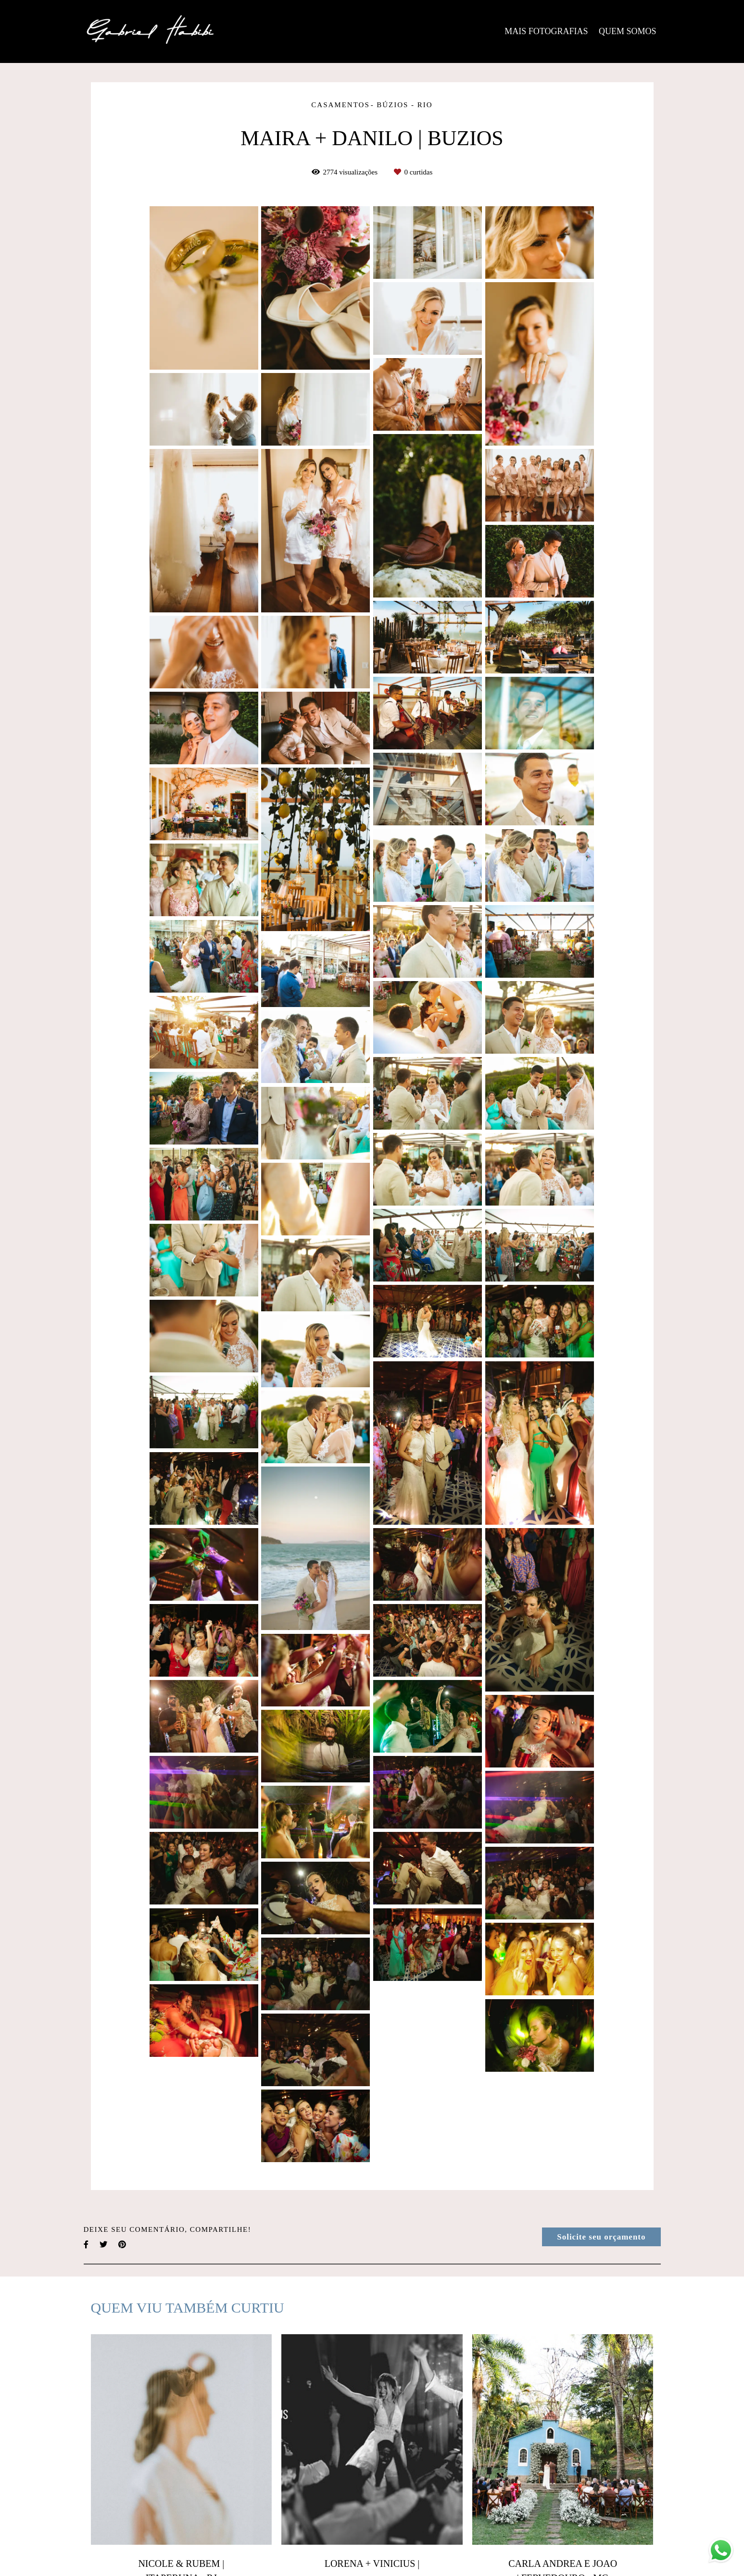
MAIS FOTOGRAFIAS (546, 31)
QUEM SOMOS (627, 31)
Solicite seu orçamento (601, 2236)
